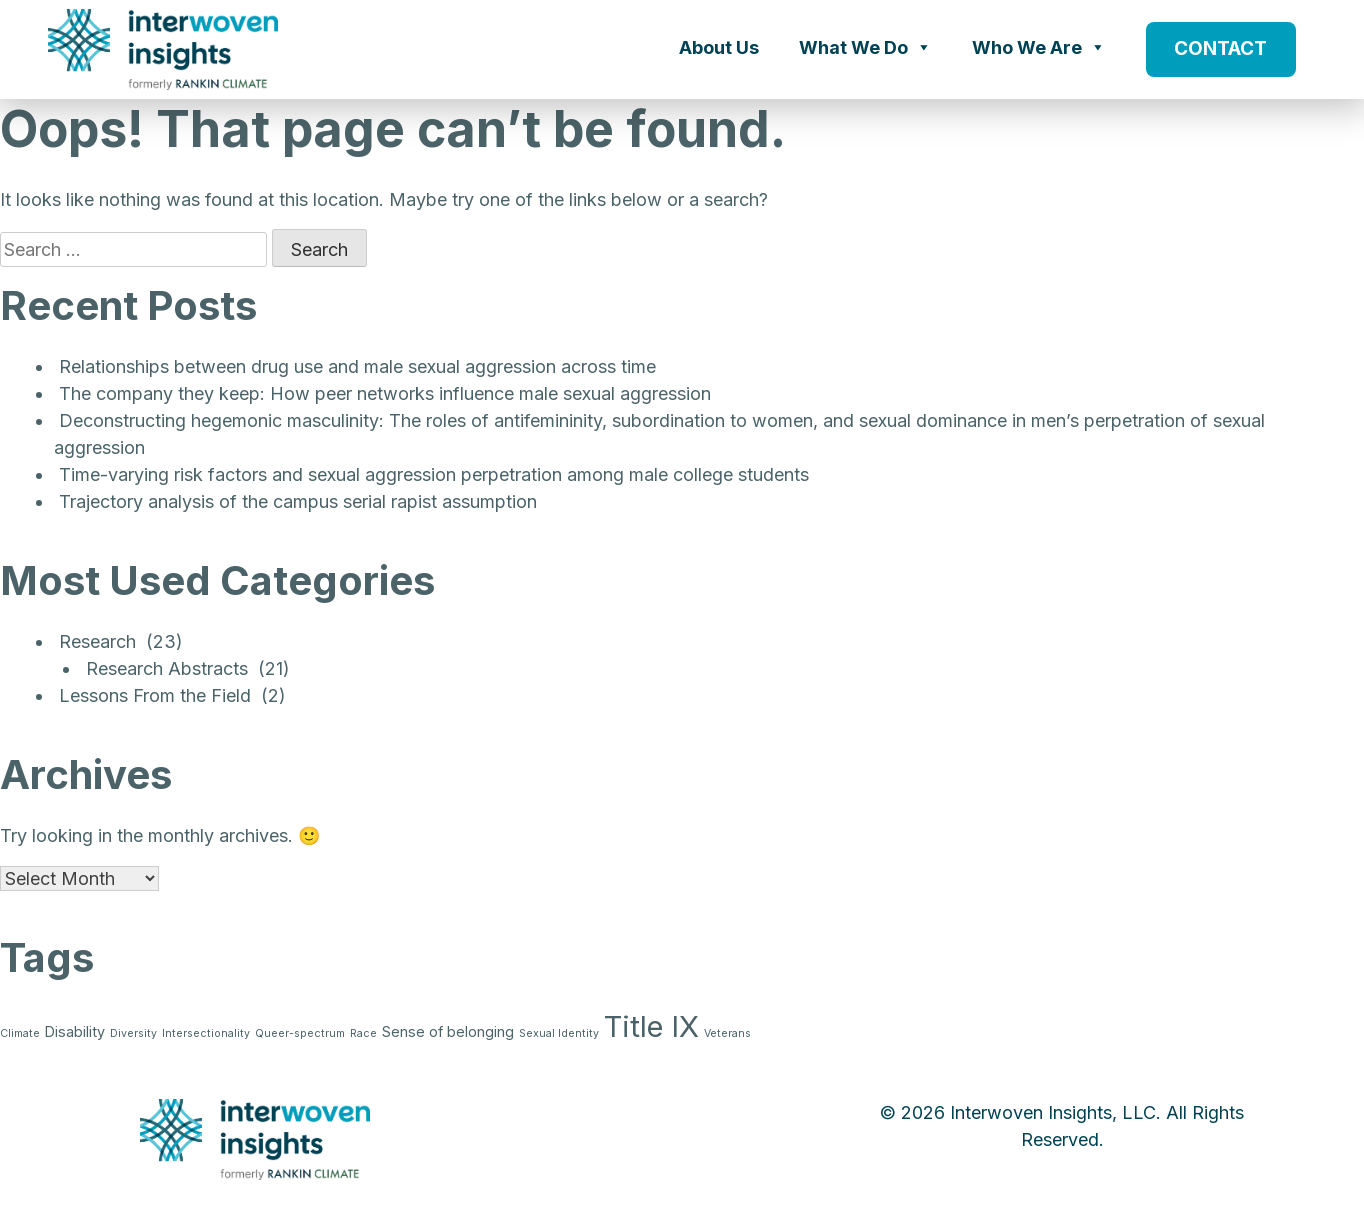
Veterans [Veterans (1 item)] (727, 1033)
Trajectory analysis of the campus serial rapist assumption (298, 501)
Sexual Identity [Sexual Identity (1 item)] (559, 1033)
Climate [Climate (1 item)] (20, 1033)
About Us (719, 47)
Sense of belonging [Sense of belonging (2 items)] (448, 1031)
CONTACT (1220, 48)
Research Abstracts (167, 668)
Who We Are (1039, 47)
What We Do (865, 47)
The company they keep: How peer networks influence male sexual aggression (385, 393)
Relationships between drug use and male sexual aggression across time (357, 366)
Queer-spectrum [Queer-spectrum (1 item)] (300, 1033)
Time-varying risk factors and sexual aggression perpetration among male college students (434, 474)
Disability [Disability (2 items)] (75, 1031)
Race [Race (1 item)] (363, 1033)
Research (97, 641)
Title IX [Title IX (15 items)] (651, 1026)
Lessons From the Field (155, 695)
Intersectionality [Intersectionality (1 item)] (206, 1033)
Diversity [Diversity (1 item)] (133, 1033)
